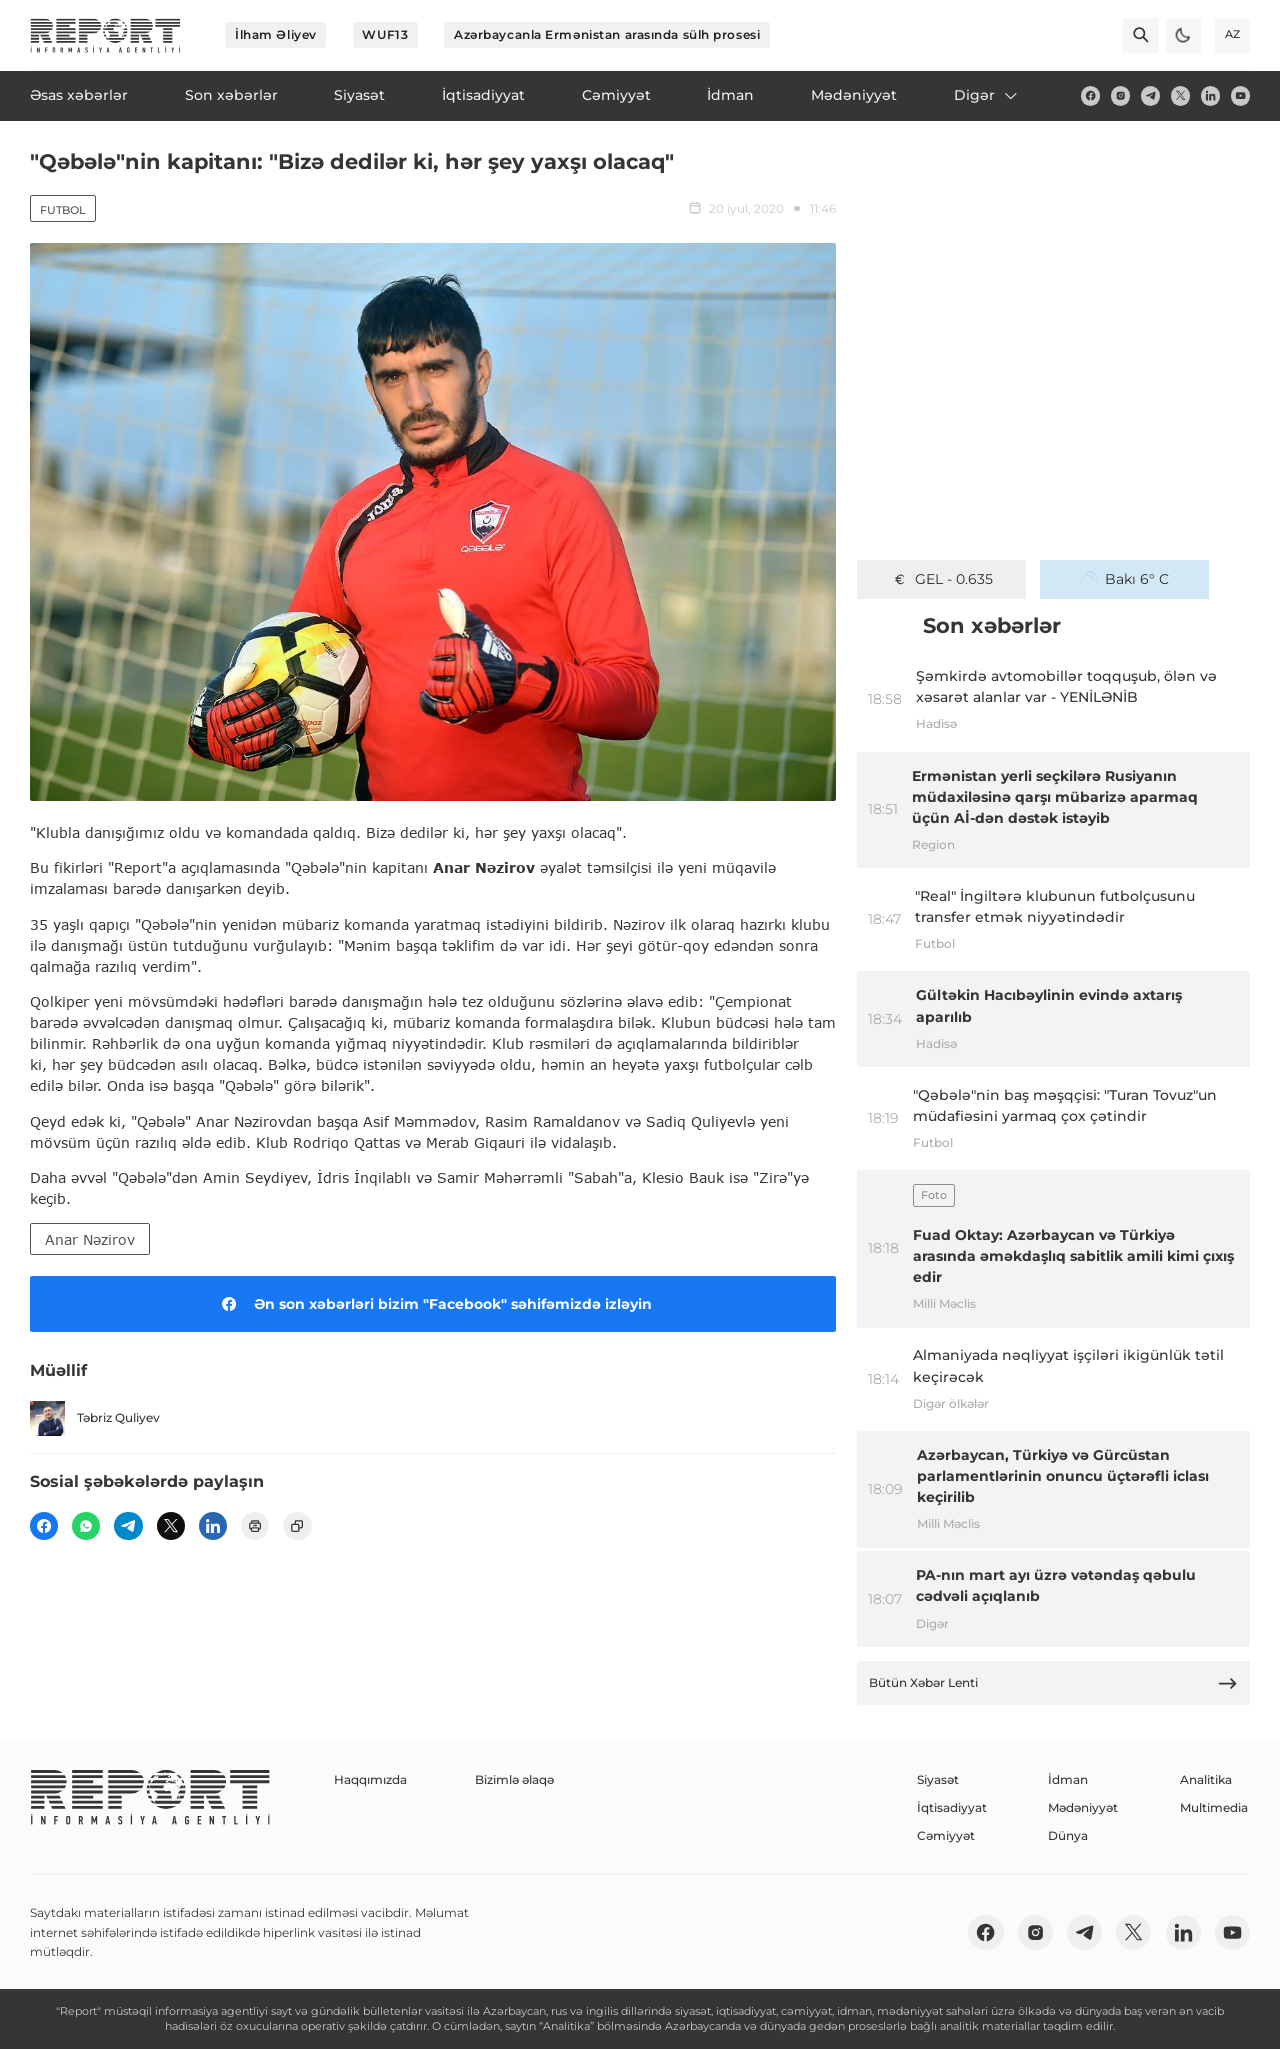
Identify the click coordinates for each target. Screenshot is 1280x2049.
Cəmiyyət (946, 1835)
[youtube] (1240, 95)
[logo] (105, 35)
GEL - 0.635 (942, 579)
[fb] (1090, 95)
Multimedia (1214, 1807)
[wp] (86, 1526)
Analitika (1206, 1779)
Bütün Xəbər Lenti (1054, 1683)
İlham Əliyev (276, 34)
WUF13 (385, 34)
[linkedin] (1210, 95)
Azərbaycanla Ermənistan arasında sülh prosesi (607, 34)
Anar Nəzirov (90, 1239)
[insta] (1120, 95)
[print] (255, 1526)
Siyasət (938, 1779)
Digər (987, 95)
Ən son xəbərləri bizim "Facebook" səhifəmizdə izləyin (433, 1304)
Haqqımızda (370, 1779)
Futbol (63, 210)
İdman (1068, 1779)
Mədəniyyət (1083, 1807)
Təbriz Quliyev (95, 1418)
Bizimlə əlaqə (514, 1779)
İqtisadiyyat (952, 1807)
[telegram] (1150, 95)
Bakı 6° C (1125, 579)
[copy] (297, 1526)
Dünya (1068, 1835)
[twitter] (1180, 95)
